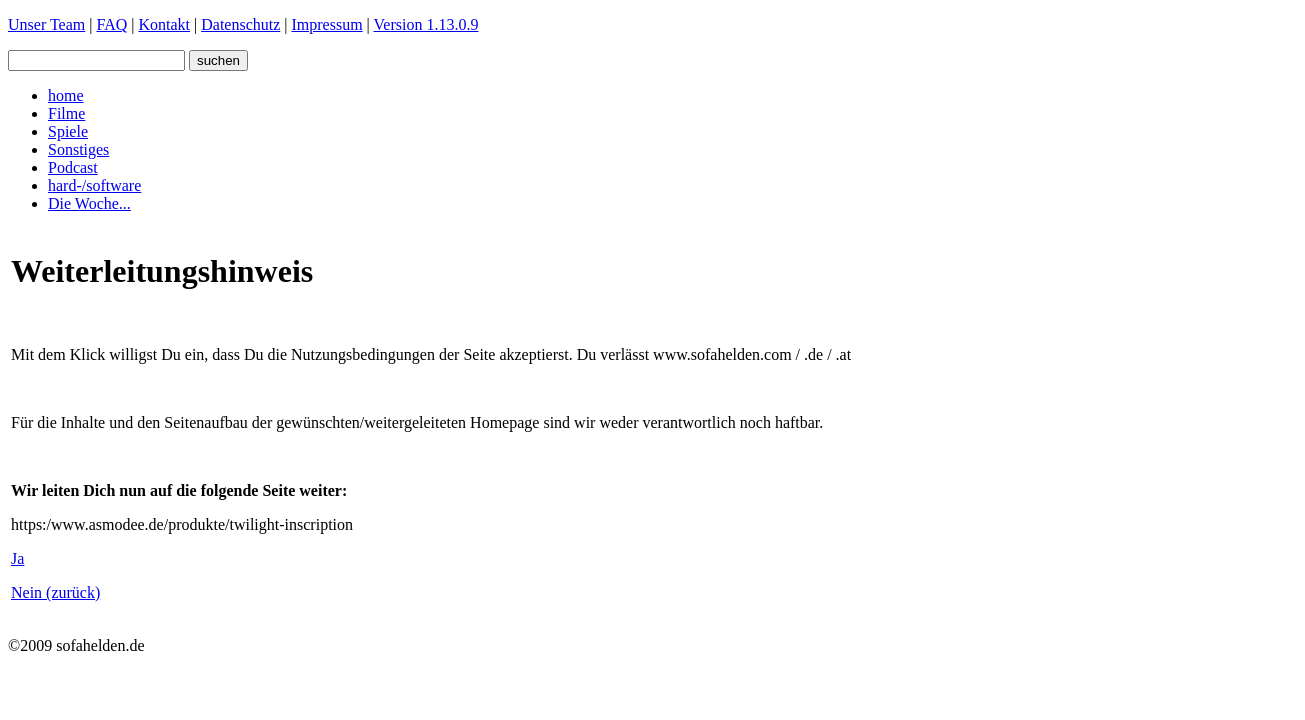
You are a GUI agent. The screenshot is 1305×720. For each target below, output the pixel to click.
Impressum (327, 24)
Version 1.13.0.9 (426, 24)
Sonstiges (78, 149)
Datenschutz (240, 24)
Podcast (73, 167)
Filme (66, 113)
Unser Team (46, 24)
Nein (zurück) (55, 592)
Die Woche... (89, 203)
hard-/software (94, 185)
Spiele (68, 131)
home (66, 95)
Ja (17, 558)
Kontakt (164, 24)
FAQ (111, 24)
